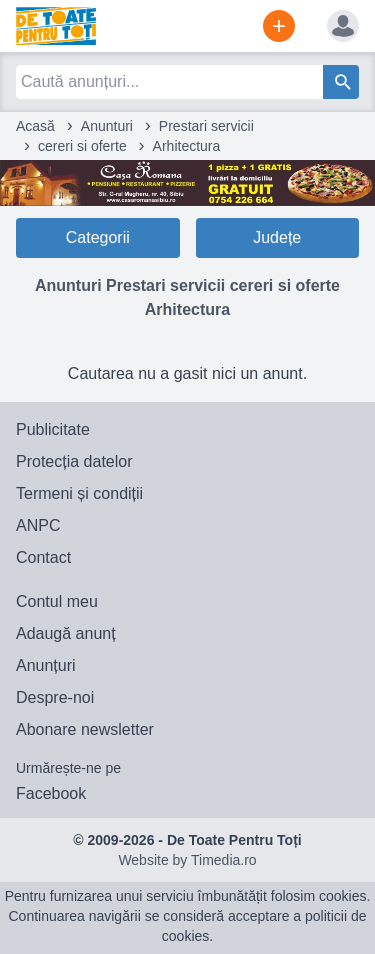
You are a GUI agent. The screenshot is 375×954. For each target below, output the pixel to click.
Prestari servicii (206, 126)
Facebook (51, 793)
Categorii (98, 237)
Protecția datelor (74, 461)
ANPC (38, 525)
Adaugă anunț (66, 633)
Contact (43, 557)
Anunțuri (46, 665)
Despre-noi (55, 697)
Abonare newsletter (85, 729)
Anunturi (107, 126)
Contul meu (57, 601)
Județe (277, 237)
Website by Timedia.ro (187, 860)
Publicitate (53, 429)
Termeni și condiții (79, 493)
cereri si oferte (82, 146)
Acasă (35, 126)
